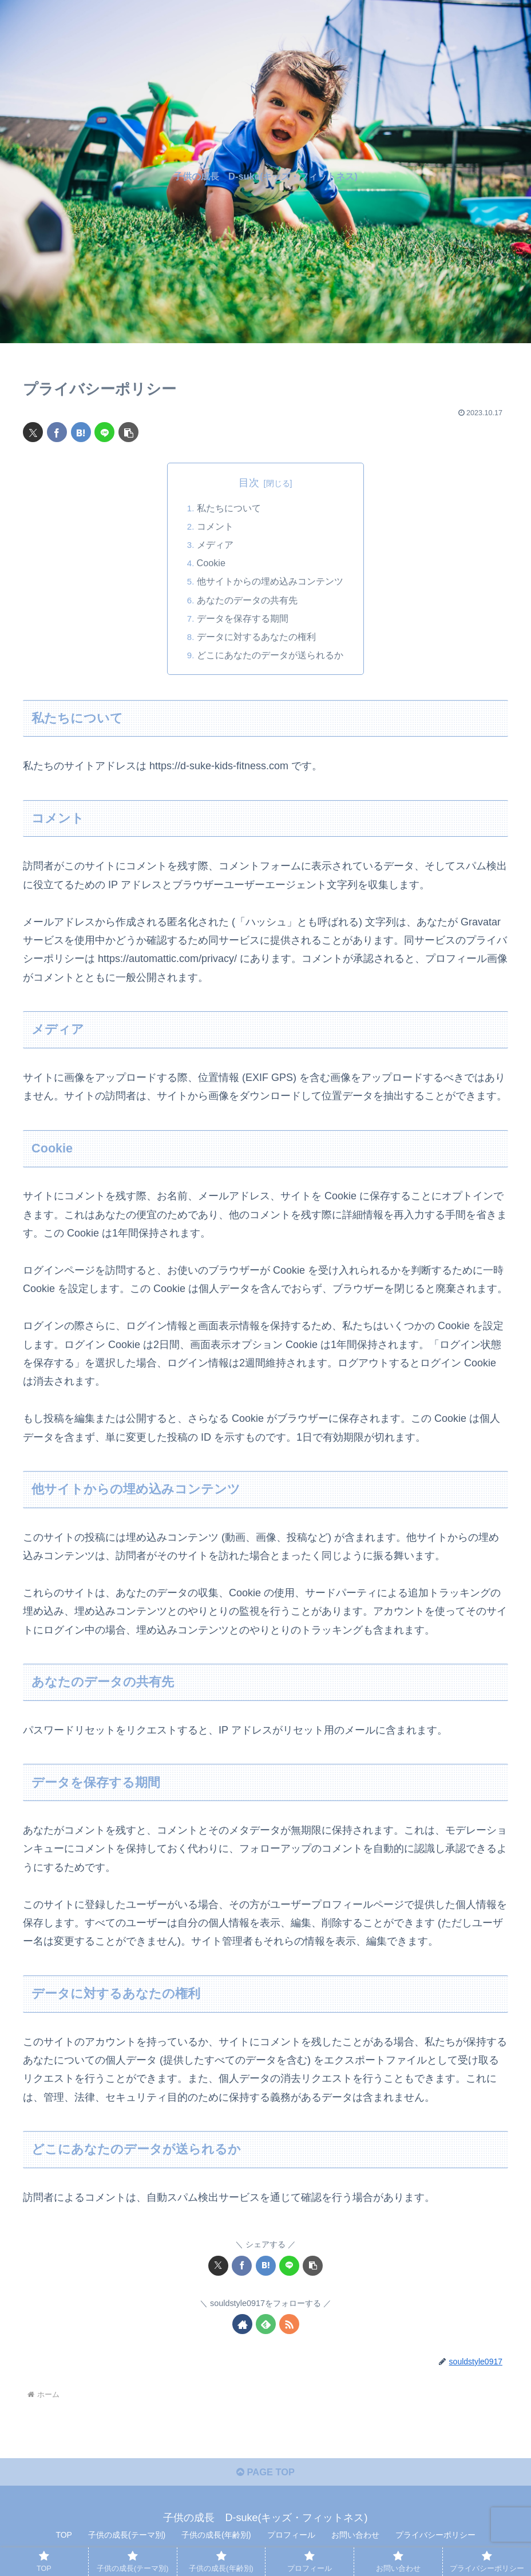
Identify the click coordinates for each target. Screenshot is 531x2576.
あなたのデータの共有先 (247, 601)
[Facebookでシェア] (57, 432)
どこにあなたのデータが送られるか (270, 656)
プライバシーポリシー (435, 2540)
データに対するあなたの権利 (256, 638)
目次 (249, 482)
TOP (64, 2540)
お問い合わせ (355, 2540)
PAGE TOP (265, 2477)
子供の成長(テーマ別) (126, 2540)
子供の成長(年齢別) (216, 2540)
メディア (215, 545)
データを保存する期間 (242, 619)
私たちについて (229, 508)
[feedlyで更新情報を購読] (266, 2326)
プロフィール (291, 2540)
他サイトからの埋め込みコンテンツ (270, 582)
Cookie (211, 564)
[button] (128, 432)
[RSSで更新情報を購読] (289, 2326)
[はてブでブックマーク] (81, 432)
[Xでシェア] (33, 432)
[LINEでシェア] (104, 432)
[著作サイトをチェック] (242, 2326)
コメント (215, 527)
